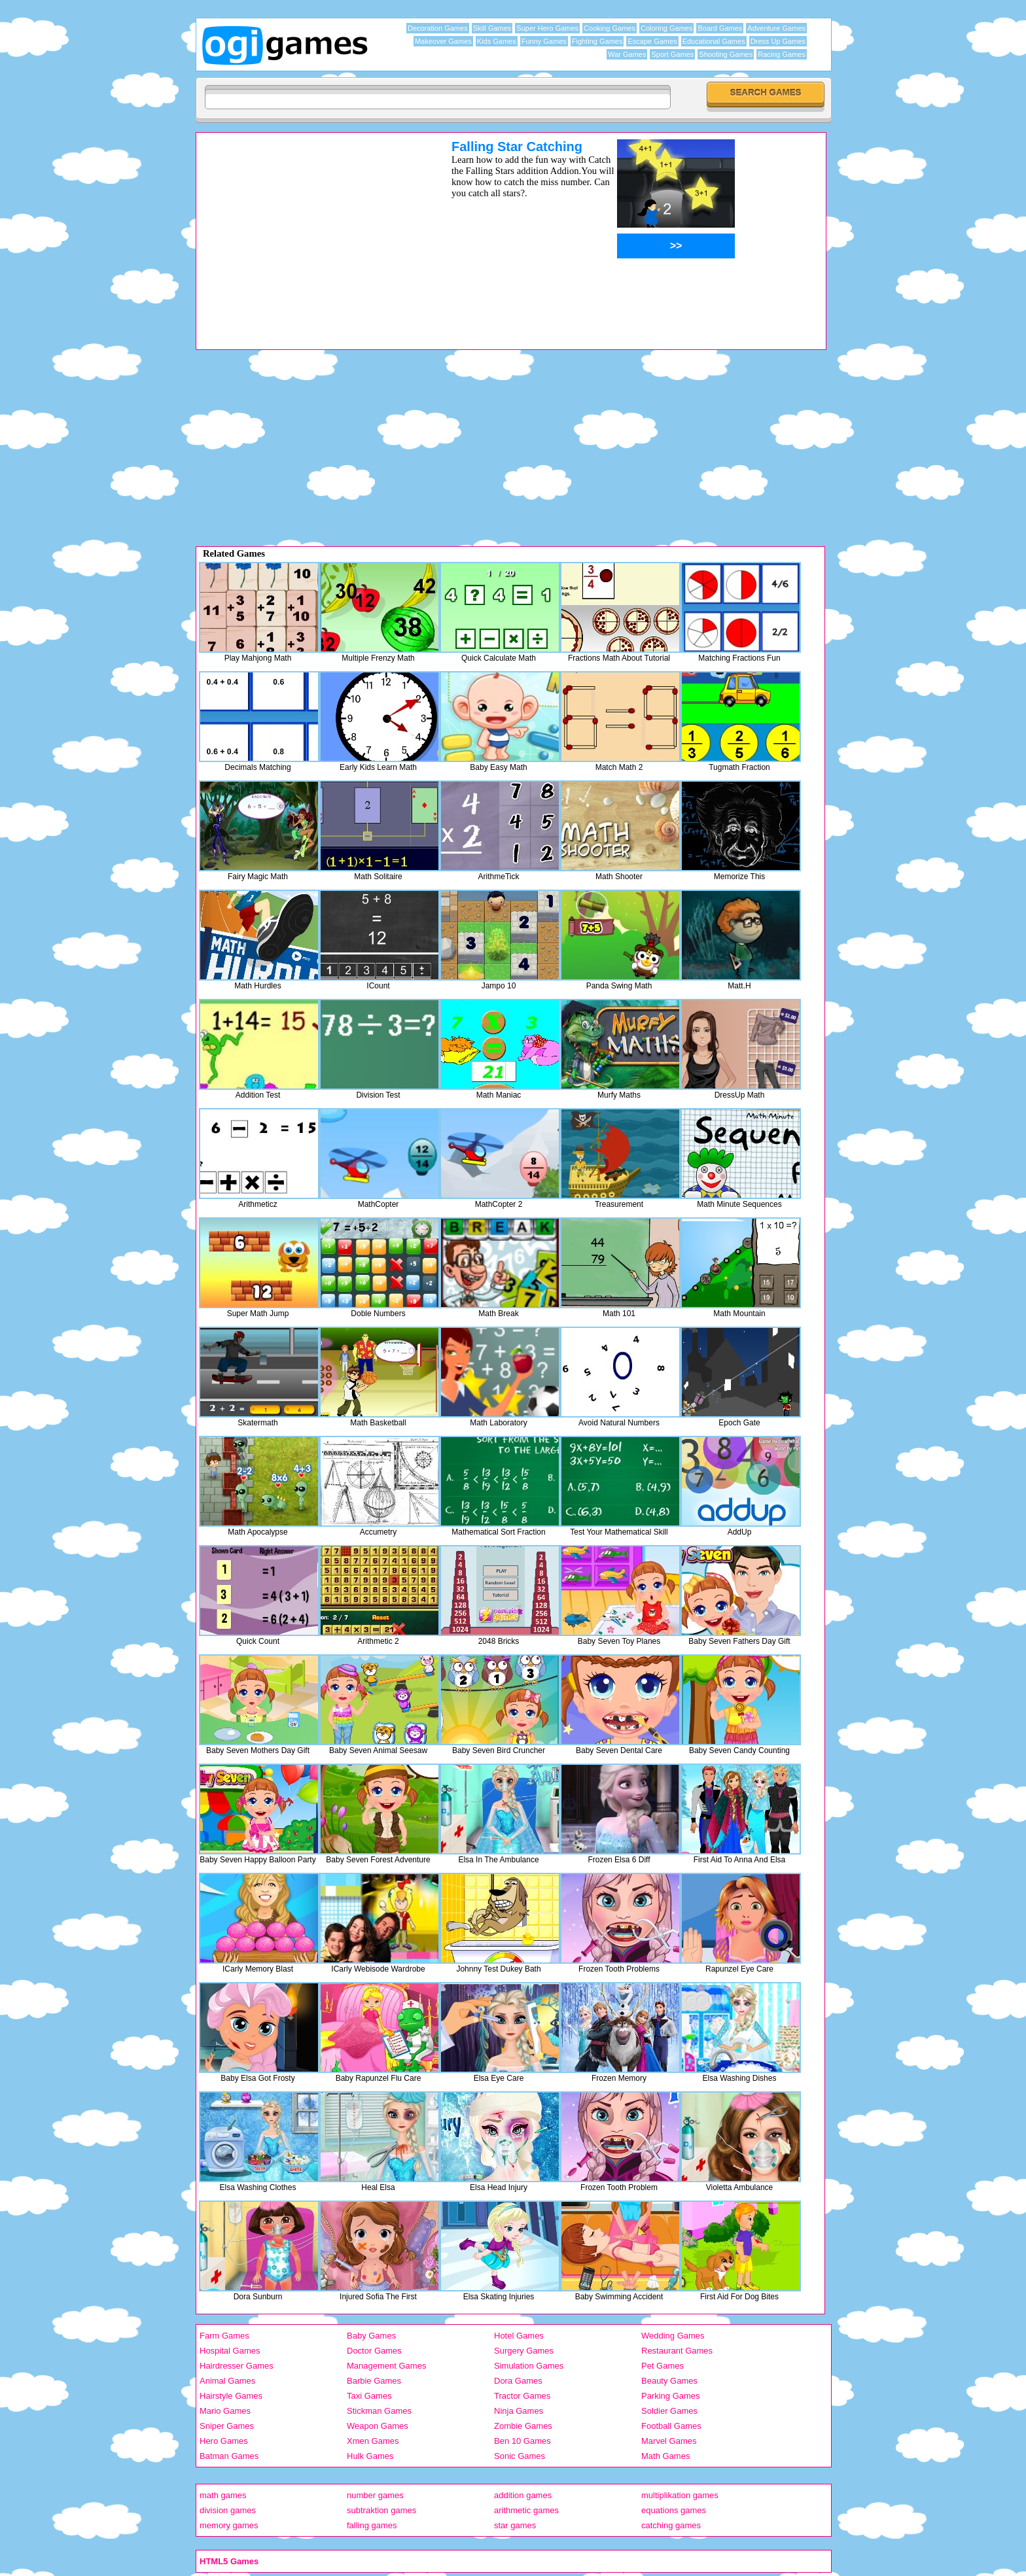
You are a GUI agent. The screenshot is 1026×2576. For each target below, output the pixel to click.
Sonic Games (519, 2456)
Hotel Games (519, 2336)
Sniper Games (227, 2426)
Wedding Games (673, 2336)
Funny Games (544, 41)
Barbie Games (374, 2381)
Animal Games (227, 2381)
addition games (523, 2495)
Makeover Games (443, 41)
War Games (627, 54)
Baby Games (371, 2336)
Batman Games (229, 2456)
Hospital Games (230, 2351)
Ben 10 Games (522, 2441)
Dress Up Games (778, 41)
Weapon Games (377, 2426)
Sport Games (672, 54)
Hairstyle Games (231, 2396)
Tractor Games (522, 2396)
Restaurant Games (677, 2351)
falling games (372, 2525)
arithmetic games (526, 2510)
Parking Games (670, 2396)
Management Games (386, 2366)
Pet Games (662, 2366)
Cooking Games (609, 28)
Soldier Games (669, 2411)
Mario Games (225, 2411)
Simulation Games (528, 2366)
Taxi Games (369, 2396)
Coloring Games (666, 28)
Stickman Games (379, 2411)
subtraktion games (381, 2510)
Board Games (720, 28)
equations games (673, 2510)
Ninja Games (518, 2411)
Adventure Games (776, 28)
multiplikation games (679, 2495)
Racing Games (781, 54)
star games (515, 2525)
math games (223, 2495)
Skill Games (492, 28)
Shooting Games (725, 54)
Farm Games (224, 2336)
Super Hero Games (547, 28)
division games (228, 2510)
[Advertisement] (307, 230)
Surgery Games (524, 2351)
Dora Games (518, 2381)
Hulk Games (370, 2456)
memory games (229, 2525)
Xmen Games (372, 2441)
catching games (671, 2525)
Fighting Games (597, 41)
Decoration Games (438, 28)
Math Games (665, 2456)
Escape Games (652, 41)
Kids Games (496, 41)
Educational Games (713, 41)
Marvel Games (669, 2441)
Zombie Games (523, 2426)
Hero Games (224, 2441)
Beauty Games (669, 2381)
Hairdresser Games (237, 2366)
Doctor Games (374, 2351)
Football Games (671, 2426)
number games (375, 2495)
